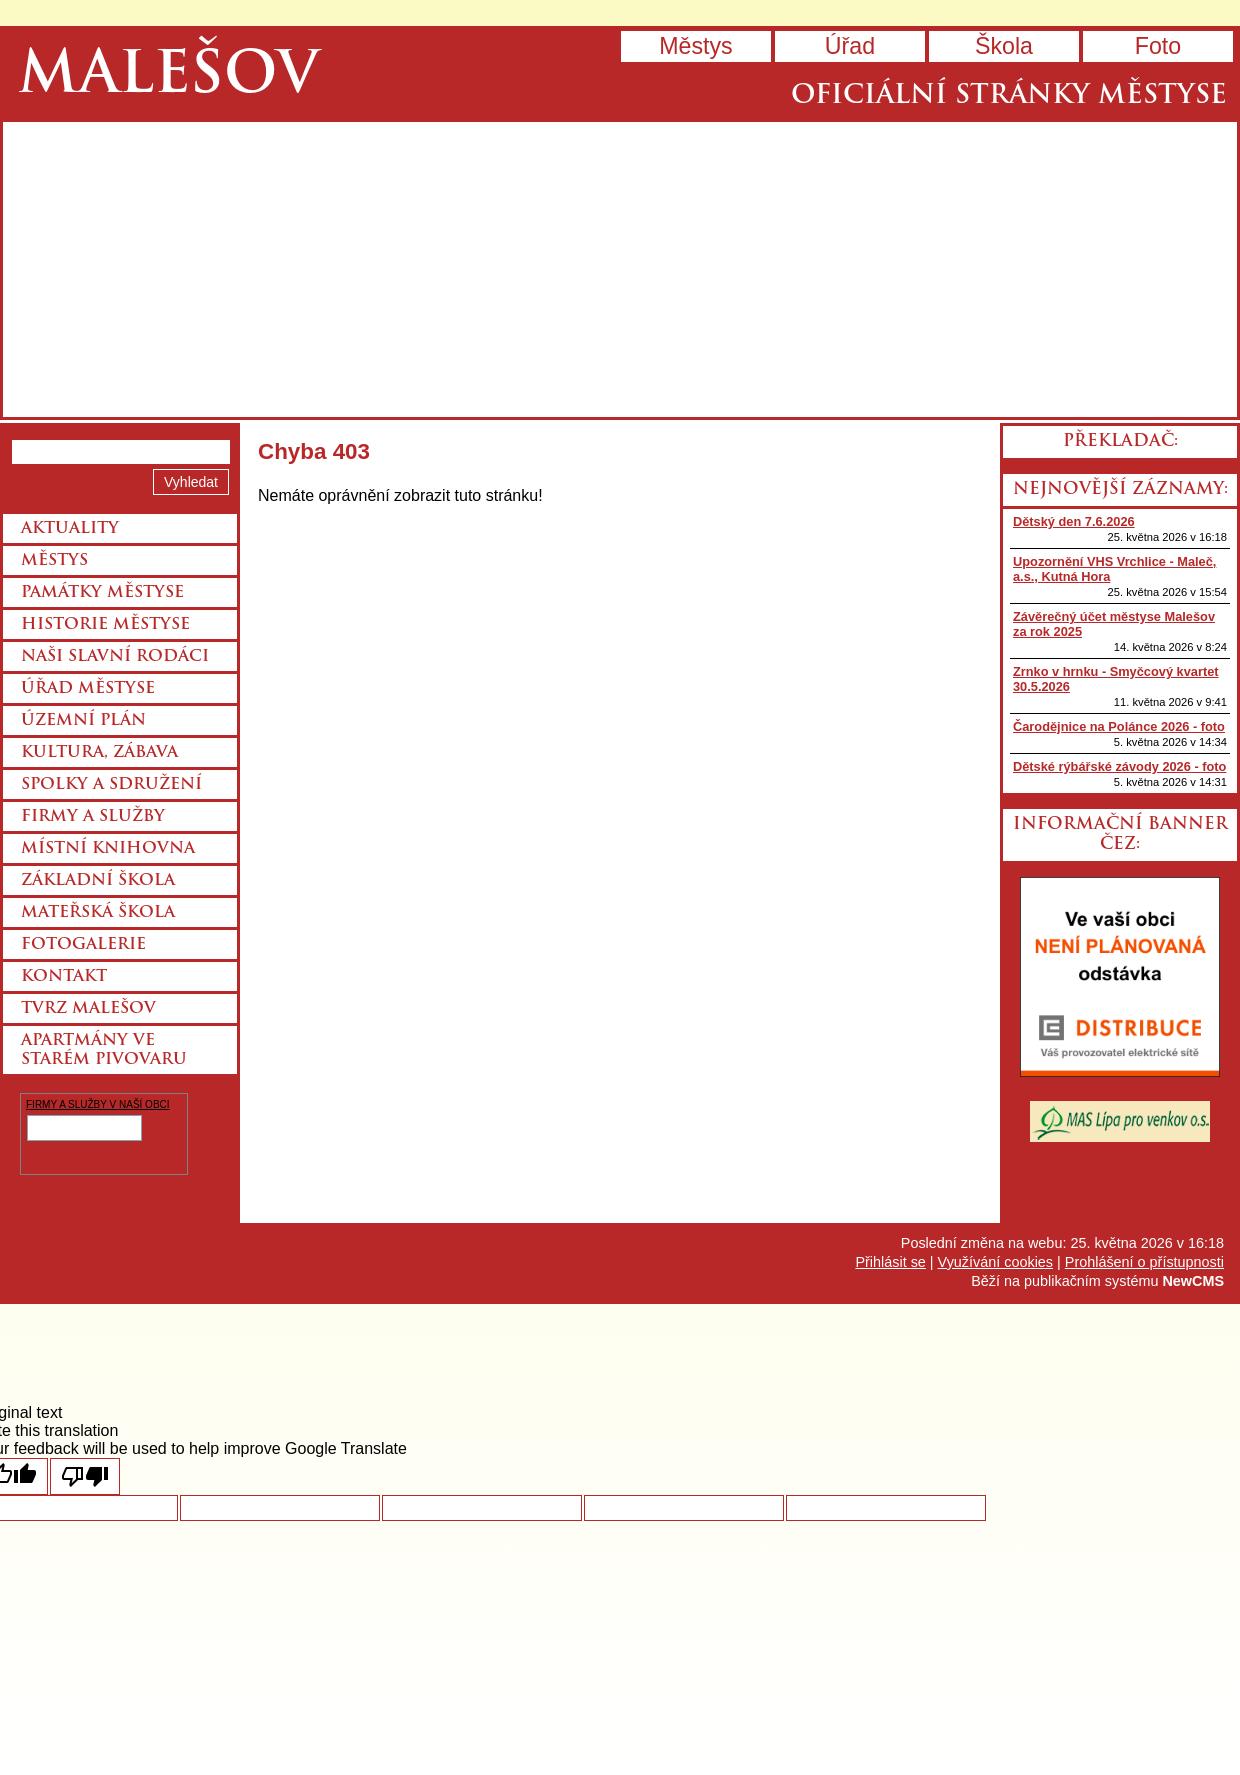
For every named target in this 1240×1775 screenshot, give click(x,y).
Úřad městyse (88, 689)
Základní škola (98, 881)
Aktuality (70, 529)
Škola (1004, 46)
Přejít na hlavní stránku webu (620, 269)
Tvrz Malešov (88, 1009)
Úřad (850, 46)
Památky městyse (102, 593)
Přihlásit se (890, 1262)
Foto (1158, 46)
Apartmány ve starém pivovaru (104, 1050)
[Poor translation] (85, 1476)
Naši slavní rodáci (115, 657)
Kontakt (64, 977)
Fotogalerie (83, 945)
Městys (695, 46)
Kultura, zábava (99, 753)
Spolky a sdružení (111, 785)
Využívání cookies (995, 1262)
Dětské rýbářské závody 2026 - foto (1119, 766)
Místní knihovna (108, 849)
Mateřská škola (98, 913)
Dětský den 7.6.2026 (1074, 521)
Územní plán (83, 721)
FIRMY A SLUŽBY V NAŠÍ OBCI (98, 1104)
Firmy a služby (93, 817)
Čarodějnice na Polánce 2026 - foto (1119, 726)
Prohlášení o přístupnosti (1144, 1262)
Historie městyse (105, 625)
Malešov (168, 77)
